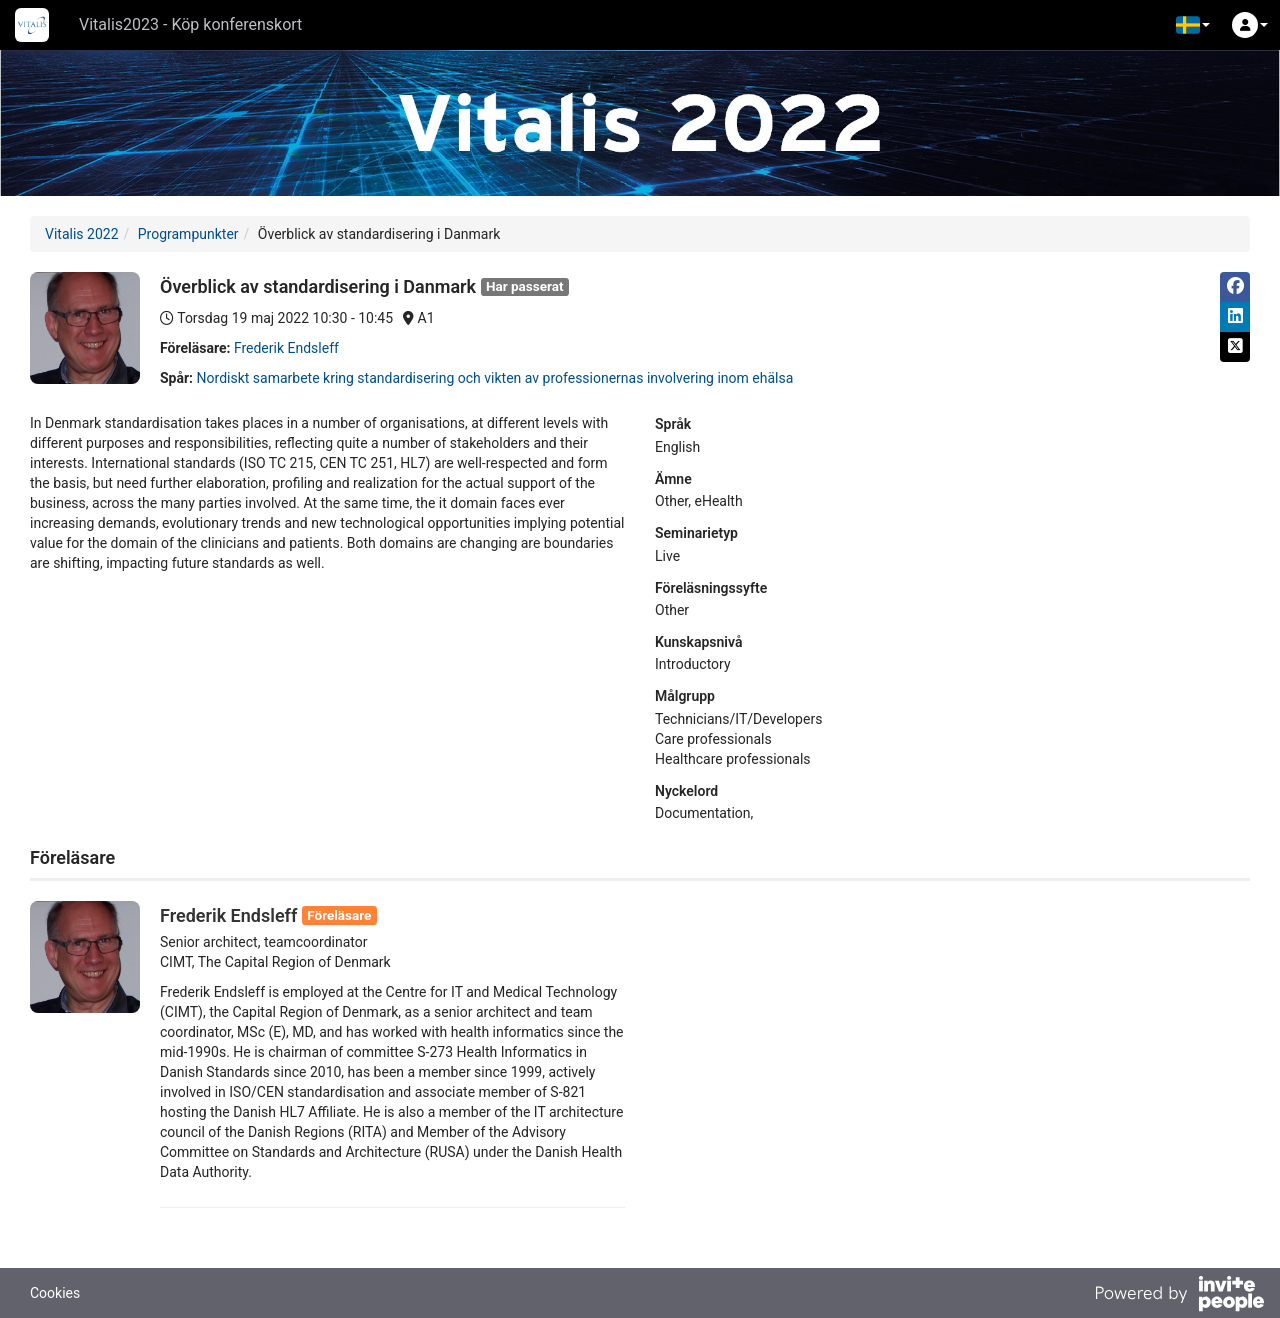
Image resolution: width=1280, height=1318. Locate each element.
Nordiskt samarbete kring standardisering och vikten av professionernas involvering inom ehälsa (495, 378)
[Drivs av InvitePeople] (1179, 1296)
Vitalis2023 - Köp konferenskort (190, 24)
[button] (1193, 25)
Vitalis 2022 (82, 234)
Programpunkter (188, 234)
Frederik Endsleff (286, 348)
